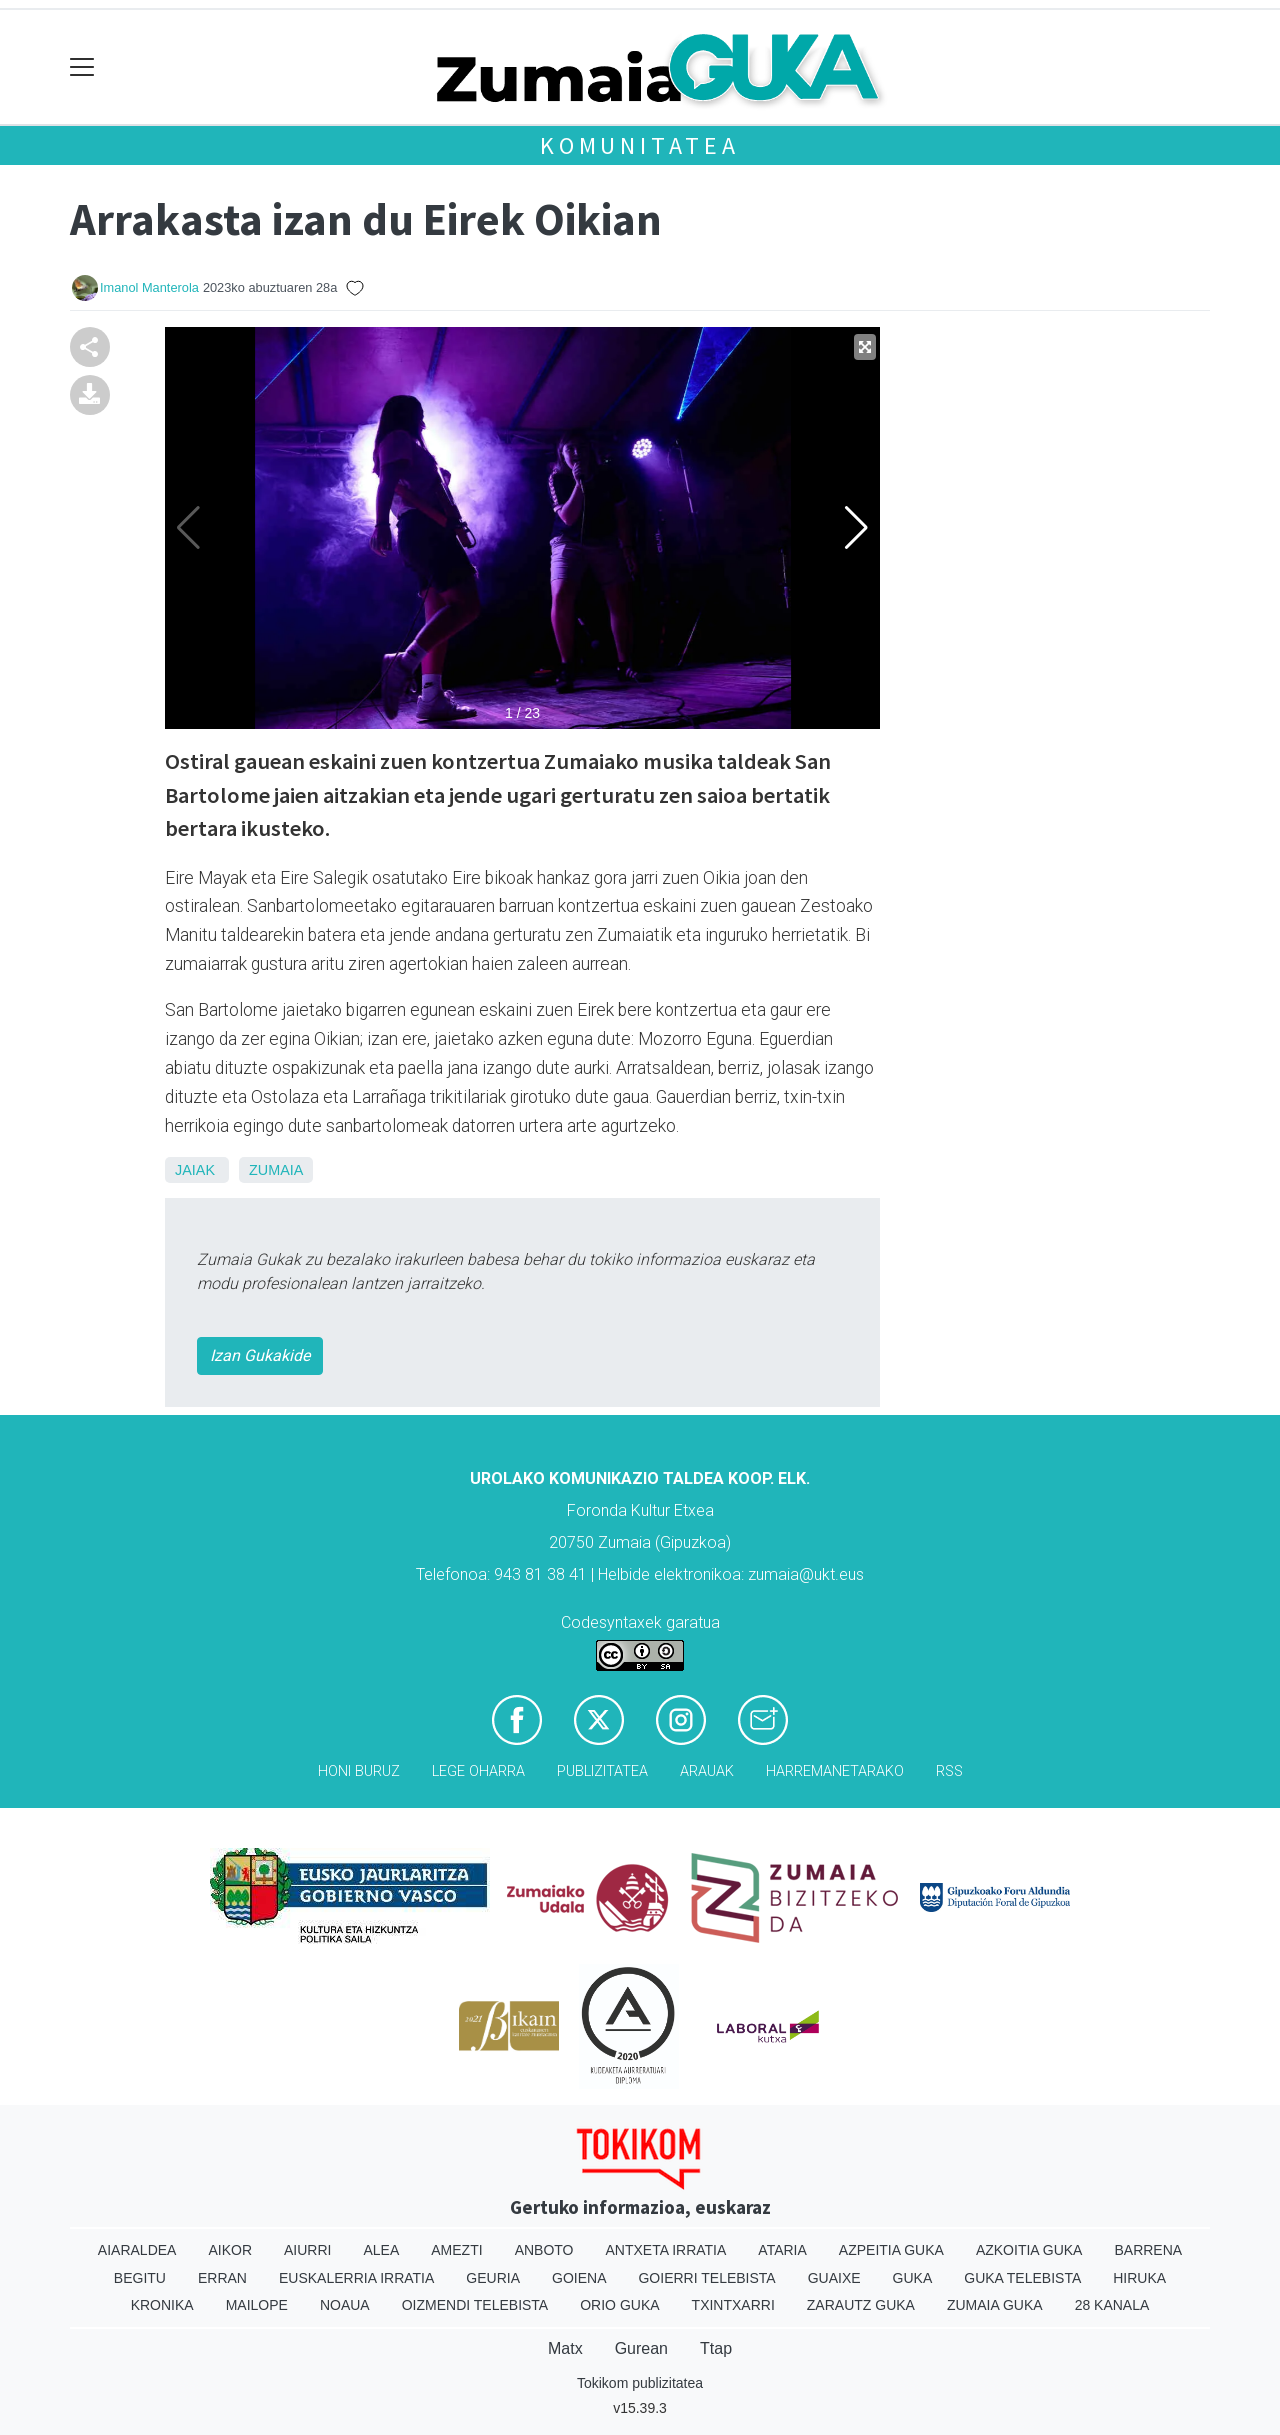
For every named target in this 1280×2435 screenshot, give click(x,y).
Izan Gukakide (260, 1355)
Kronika (162, 2305)
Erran (222, 2278)
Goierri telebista (706, 2278)
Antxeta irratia (666, 2250)
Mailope (257, 2305)
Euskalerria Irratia (356, 2278)
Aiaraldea (137, 2250)
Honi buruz (359, 1771)
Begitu (140, 2278)
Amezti (456, 2250)
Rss (949, 1771)
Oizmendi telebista (475, 2305)
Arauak (707, 1771)
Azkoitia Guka (1029, 2250)
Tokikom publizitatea (640, 2383)
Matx (565, 2348)
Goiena (579, 2278)
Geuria (493, 2278)
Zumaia (276, 1170)
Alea (381, 2250)
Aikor (230, 2250)
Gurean (641, 2348)
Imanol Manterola (149, 287)
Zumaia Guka (995, 2305)
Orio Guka (619, 2305)
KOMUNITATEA (640, 145)
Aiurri (307, 2250)
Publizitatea (602, 1771)
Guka (913, 2278)
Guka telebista (1022, 2278)
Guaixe (834, 2278)
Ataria (782, 2250)
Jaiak (195, 1170)
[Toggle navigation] (82, 67)
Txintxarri (733, 2305)
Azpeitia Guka (891, 2250)
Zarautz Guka (861, 2305)
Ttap (716, 2348)
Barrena (1148, 2250)
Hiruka (1139, 2278)
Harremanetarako (835, 1771)
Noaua (345, 2305)
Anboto (544, 2250)
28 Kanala (1112, 2305)
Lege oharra (478, 1771)
